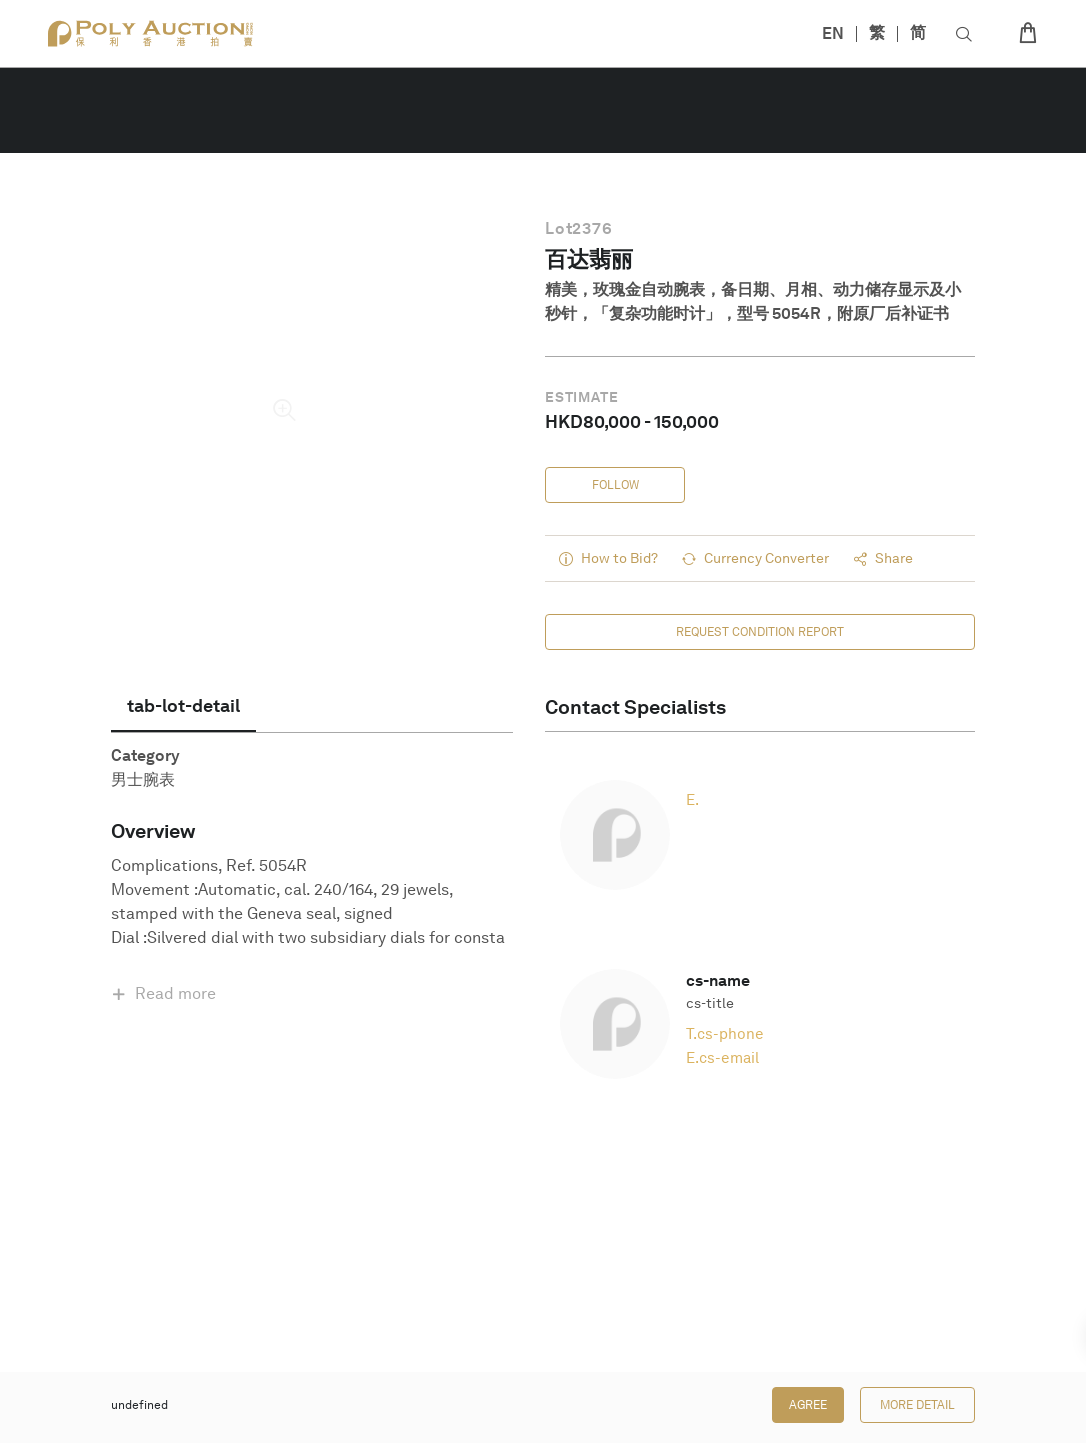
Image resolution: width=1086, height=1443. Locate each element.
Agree (808, 1405)
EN (833, 33)
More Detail (917, 1405)
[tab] (183, 706)
